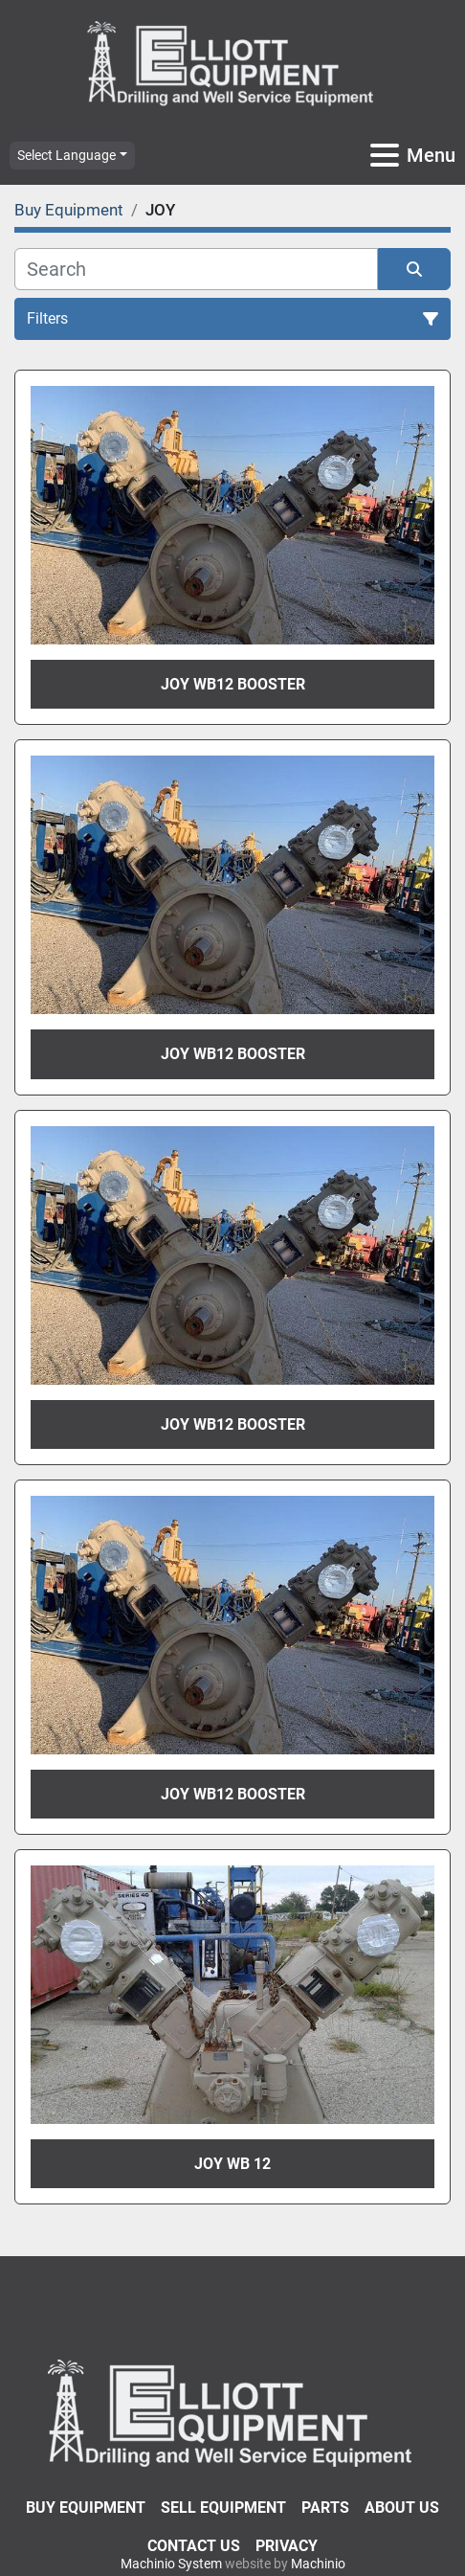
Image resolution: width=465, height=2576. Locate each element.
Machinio (318, 2563)
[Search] (196, 269)
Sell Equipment (223, 2507)
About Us (402, 2507)
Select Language (66, 155)
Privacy (286, 2546)
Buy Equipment (85, 2507)
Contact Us (193, 2546)
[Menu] (384, 155)
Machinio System (171, 2563)
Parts (325, 2507)
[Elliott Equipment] (232, 2412)
